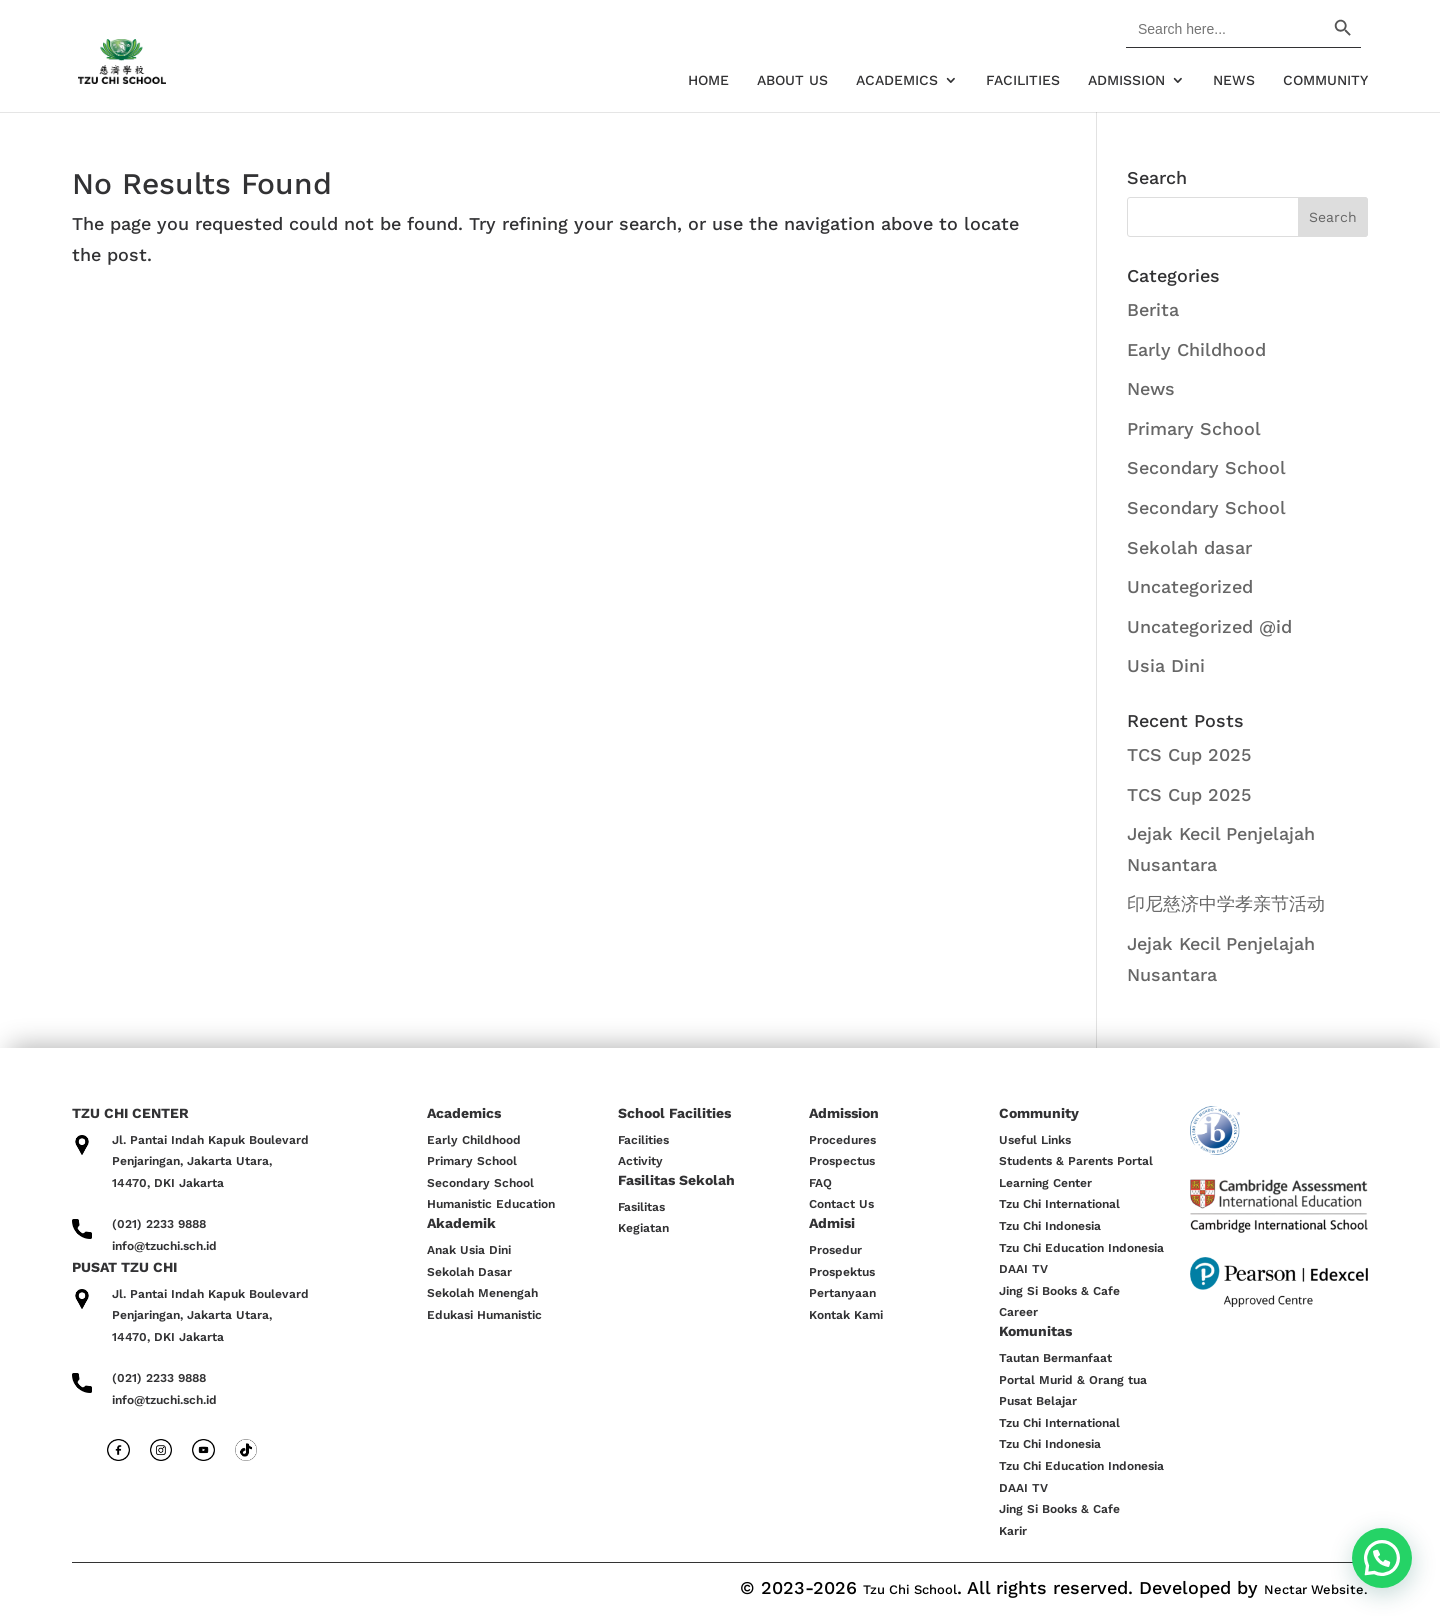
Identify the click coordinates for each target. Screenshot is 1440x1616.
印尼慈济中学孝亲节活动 (1226, 903)
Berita (1153, 309)
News (1234, 80)
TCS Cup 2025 (1189, 754)
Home (708, 80)
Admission (1126, 80)
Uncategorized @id (1209, 626)
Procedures (842, 1140)
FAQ (820, 1183)
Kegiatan (643, 1228)
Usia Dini (1166, 665)
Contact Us (841, 1204)
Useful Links (1035, 1140)
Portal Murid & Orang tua (1073, 1380)
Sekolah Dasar (469, 1272)
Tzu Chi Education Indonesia (1081, 1248)
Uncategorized (1190, 586)
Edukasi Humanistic (484, 1315)
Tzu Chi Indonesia (1050, 1226)
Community (1325, 80)
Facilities (1023, 80)
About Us (792, 80)
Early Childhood (1196, 349)
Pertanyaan (842, 1293)
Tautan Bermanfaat (1055, 1358)
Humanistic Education (491, 1204)
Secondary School (1206, 467)
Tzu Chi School (910, 1589)
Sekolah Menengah (482, 1293)
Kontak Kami (846, 1315)
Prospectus (842, 1161)
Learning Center (1045, 1183)
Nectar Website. (1316, 1589)
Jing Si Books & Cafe (1059, 1291)
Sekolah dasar (1189, 547)
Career (1018, 1312)
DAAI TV (1023, 1269)
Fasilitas (641, 1207)
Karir (1013, 1531)
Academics (897, 80)
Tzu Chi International (1059, 1204)
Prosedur (835, 1250)
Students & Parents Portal (1076, 1161)
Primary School (1194, 428)
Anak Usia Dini (469, 1250)
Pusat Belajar (1038, 1401)
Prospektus (842, 1272)
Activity (640, 1161)
